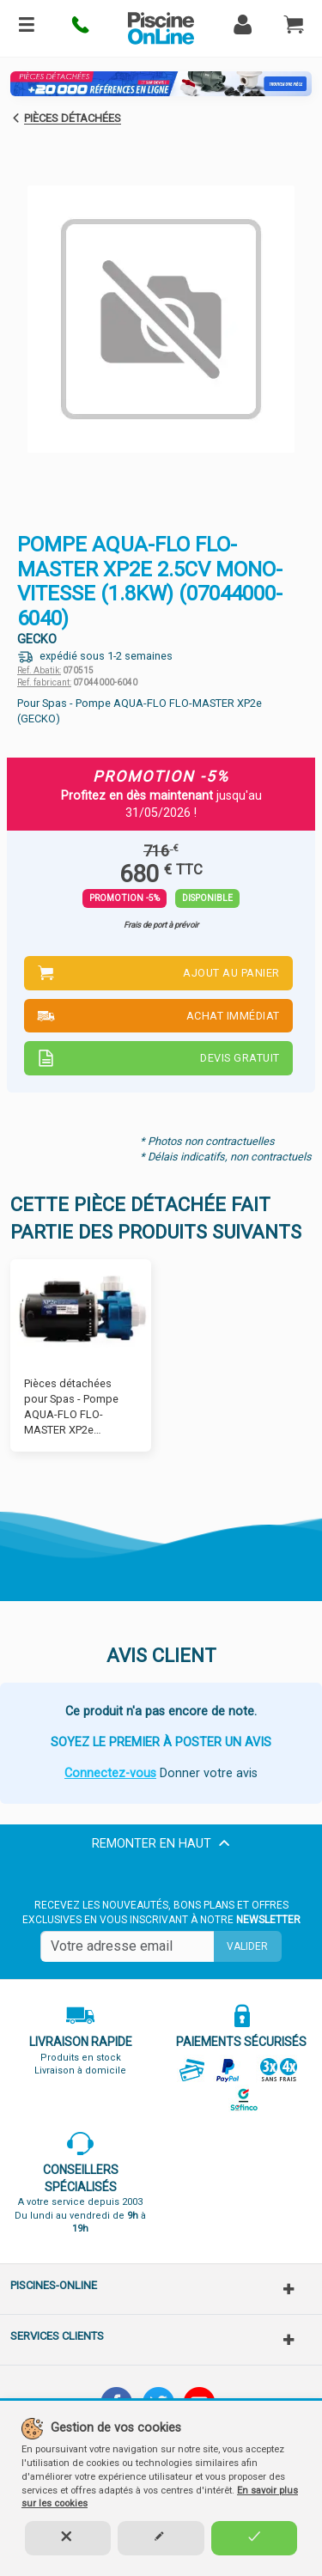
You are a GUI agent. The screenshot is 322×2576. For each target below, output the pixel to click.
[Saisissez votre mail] (127, 1946)
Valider (247, 1946)
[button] (81, 28)
